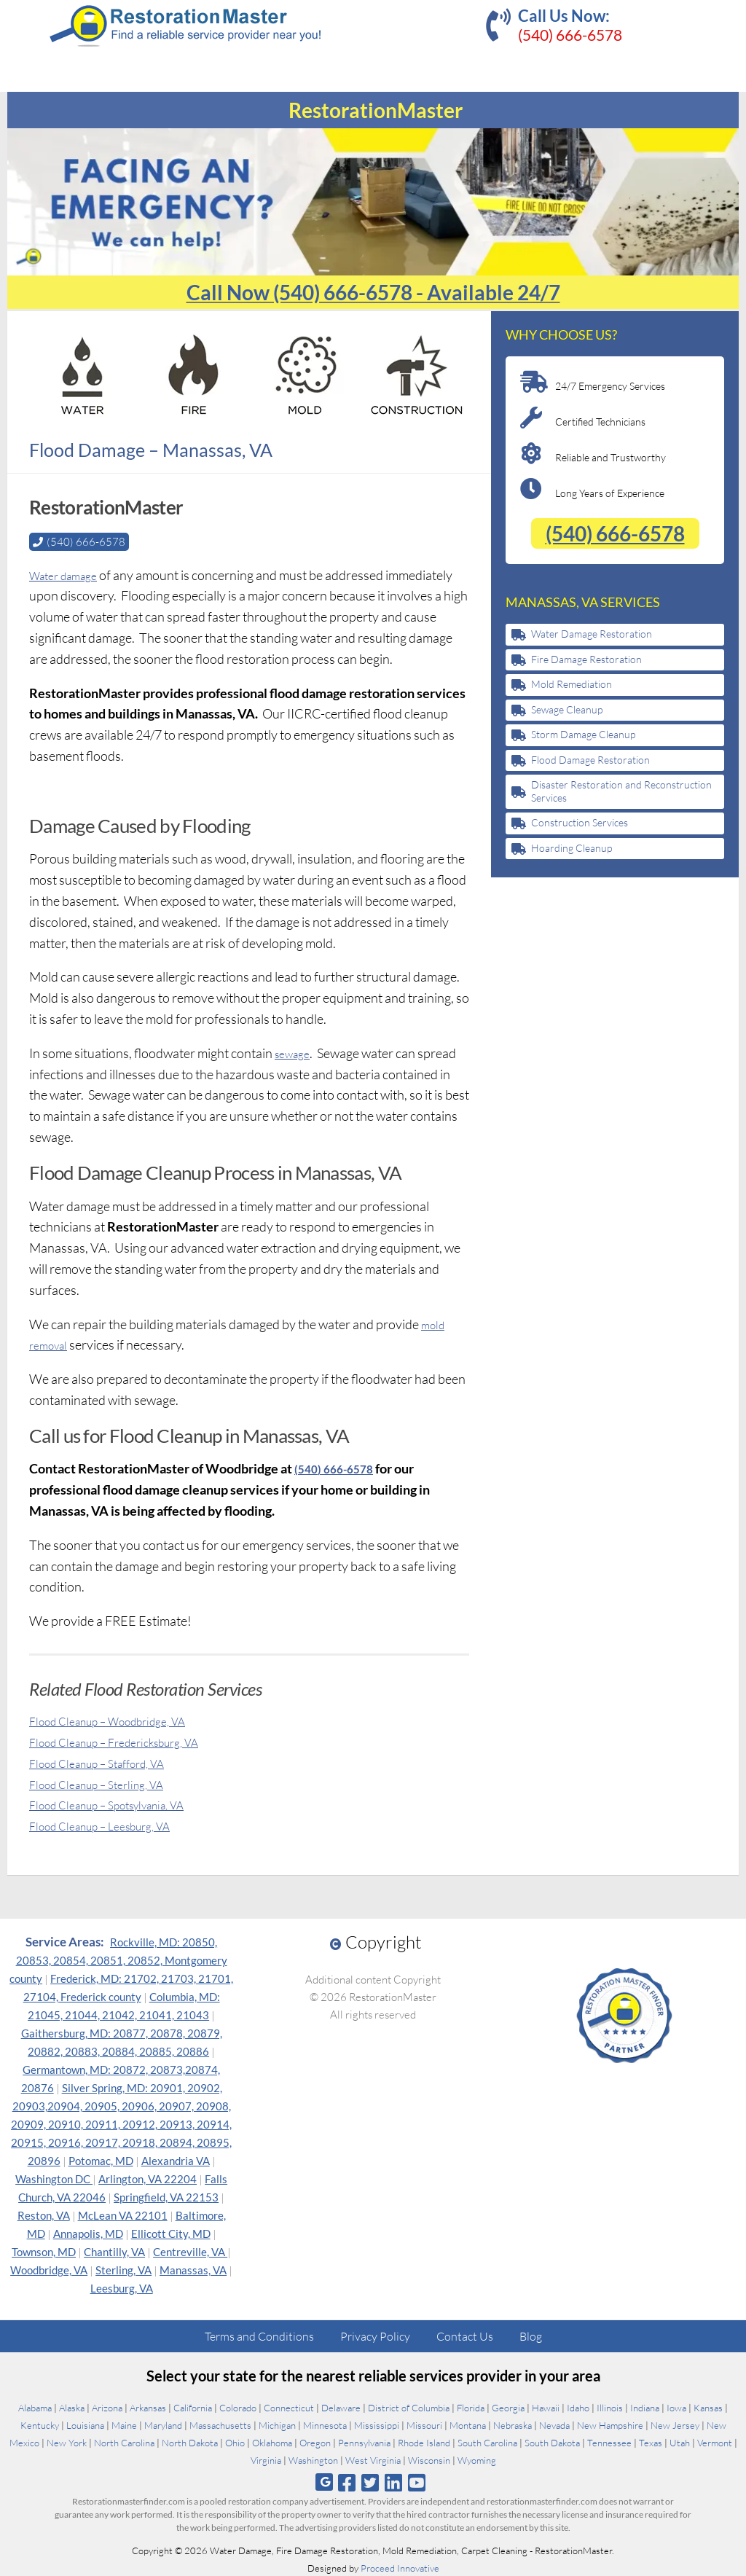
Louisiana (85, 2424)
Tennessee (609, 2442)
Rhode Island (424, 2442)
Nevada (554, 2424)
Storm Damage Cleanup (583, 734)
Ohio (235, 2442)
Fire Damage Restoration (586, 659)
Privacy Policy (375, 2335)
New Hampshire (610, 2424)
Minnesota (325, 2424)
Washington (313, 2459)
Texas (650, 2442)
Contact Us (464, 2335)
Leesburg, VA (121, 2287)
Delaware (341, 2407)
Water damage (69, 574)
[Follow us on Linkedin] (394, 2482)
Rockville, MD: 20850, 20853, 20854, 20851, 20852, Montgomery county (118, 1959)
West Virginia (373, 2459)
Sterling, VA (123, 2269)
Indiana (644, 2407)
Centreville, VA (190, 2251)
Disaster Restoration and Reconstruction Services (621, 791)
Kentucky (39, 2424)
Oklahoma (272, 2442)
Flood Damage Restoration (590, 759)
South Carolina (487, 2442)
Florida (470, 2407)
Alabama (35, 2407)
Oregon (315, 2442)
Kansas (708, 2407)
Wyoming (477, 2459)
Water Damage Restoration (591, 633)
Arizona (107, 2407)
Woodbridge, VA (48, 2269)
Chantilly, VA (114, 2251)
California (192, 2407)
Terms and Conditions (259, 2335)
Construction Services (579, 822)
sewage (295, 1052)
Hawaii (546, 2407)
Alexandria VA (175, 2159)
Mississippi (376, 2424)
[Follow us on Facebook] (346, 2482)
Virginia (266, 2459)
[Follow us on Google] (324, 2482)
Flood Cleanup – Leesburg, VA (112, 1825)
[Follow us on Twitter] (370, 2482)
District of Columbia (408, 2407)
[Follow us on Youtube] (417, 2482)
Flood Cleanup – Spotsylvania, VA (122, 1804)
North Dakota (190, 2442)
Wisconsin (429, 2459)
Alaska (72, 2407)
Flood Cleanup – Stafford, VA (109, 1762)
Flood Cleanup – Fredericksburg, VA (129, 1741)
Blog (530, 2335)
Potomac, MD (100, 2159)
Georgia (508, 2407)
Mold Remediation (571, 684)
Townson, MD (44, 2251)
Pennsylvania (364, 2442)
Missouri (424, 2424)
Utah (680, 2442)
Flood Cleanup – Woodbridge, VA (122, 1720)
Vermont (714, 2442)
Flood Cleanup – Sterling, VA (107, 1783)
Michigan (277, 2424)
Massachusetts (220, 2424)
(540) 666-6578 (570, 35)
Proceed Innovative (400, 2567)
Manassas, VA (193, 2269)
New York (67, 2442)
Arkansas (148, 2407)
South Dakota (552, 2442)
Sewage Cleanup (566, 709)
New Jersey (675, 2424)
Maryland (163, 2424)
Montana (467, 2424)
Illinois (610, 2407)
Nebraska (512, 2424)
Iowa (676, 2407)
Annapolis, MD (88, 2232)
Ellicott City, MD (171, 2232)
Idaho (578, 2407)
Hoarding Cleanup (571, 848)
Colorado (237, 2407)
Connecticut (289, 2407)
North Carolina (124, 2442)
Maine (124, 2424)
